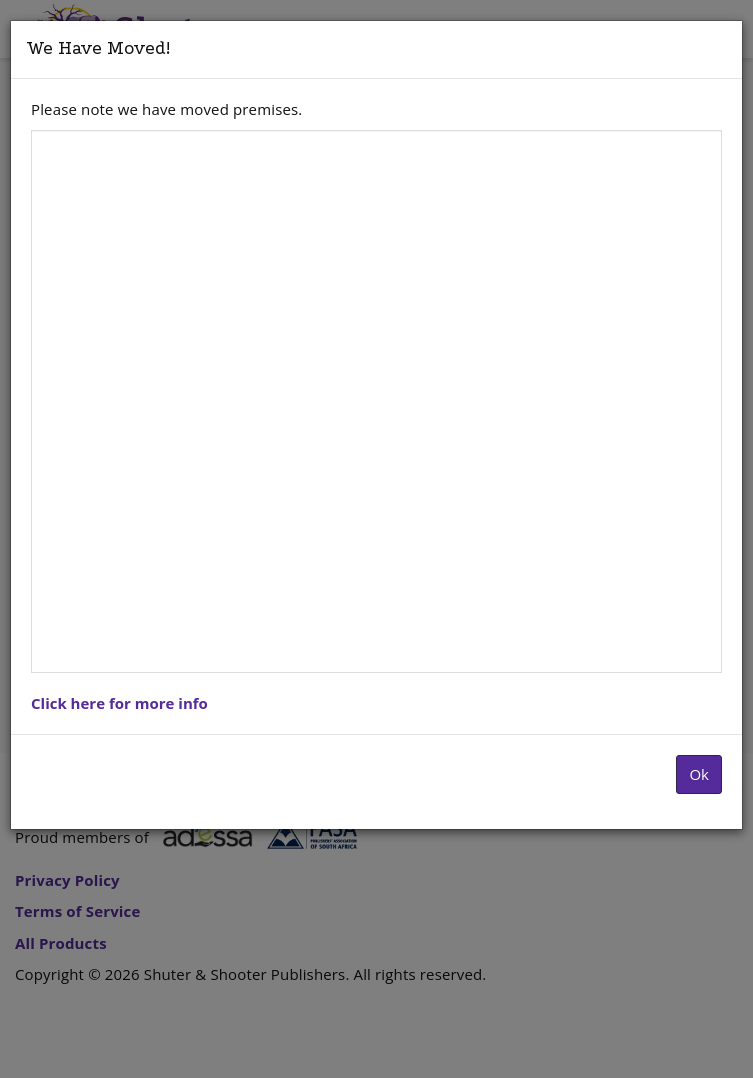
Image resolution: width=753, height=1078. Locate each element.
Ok (699, 774)
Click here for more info (119, 703)
